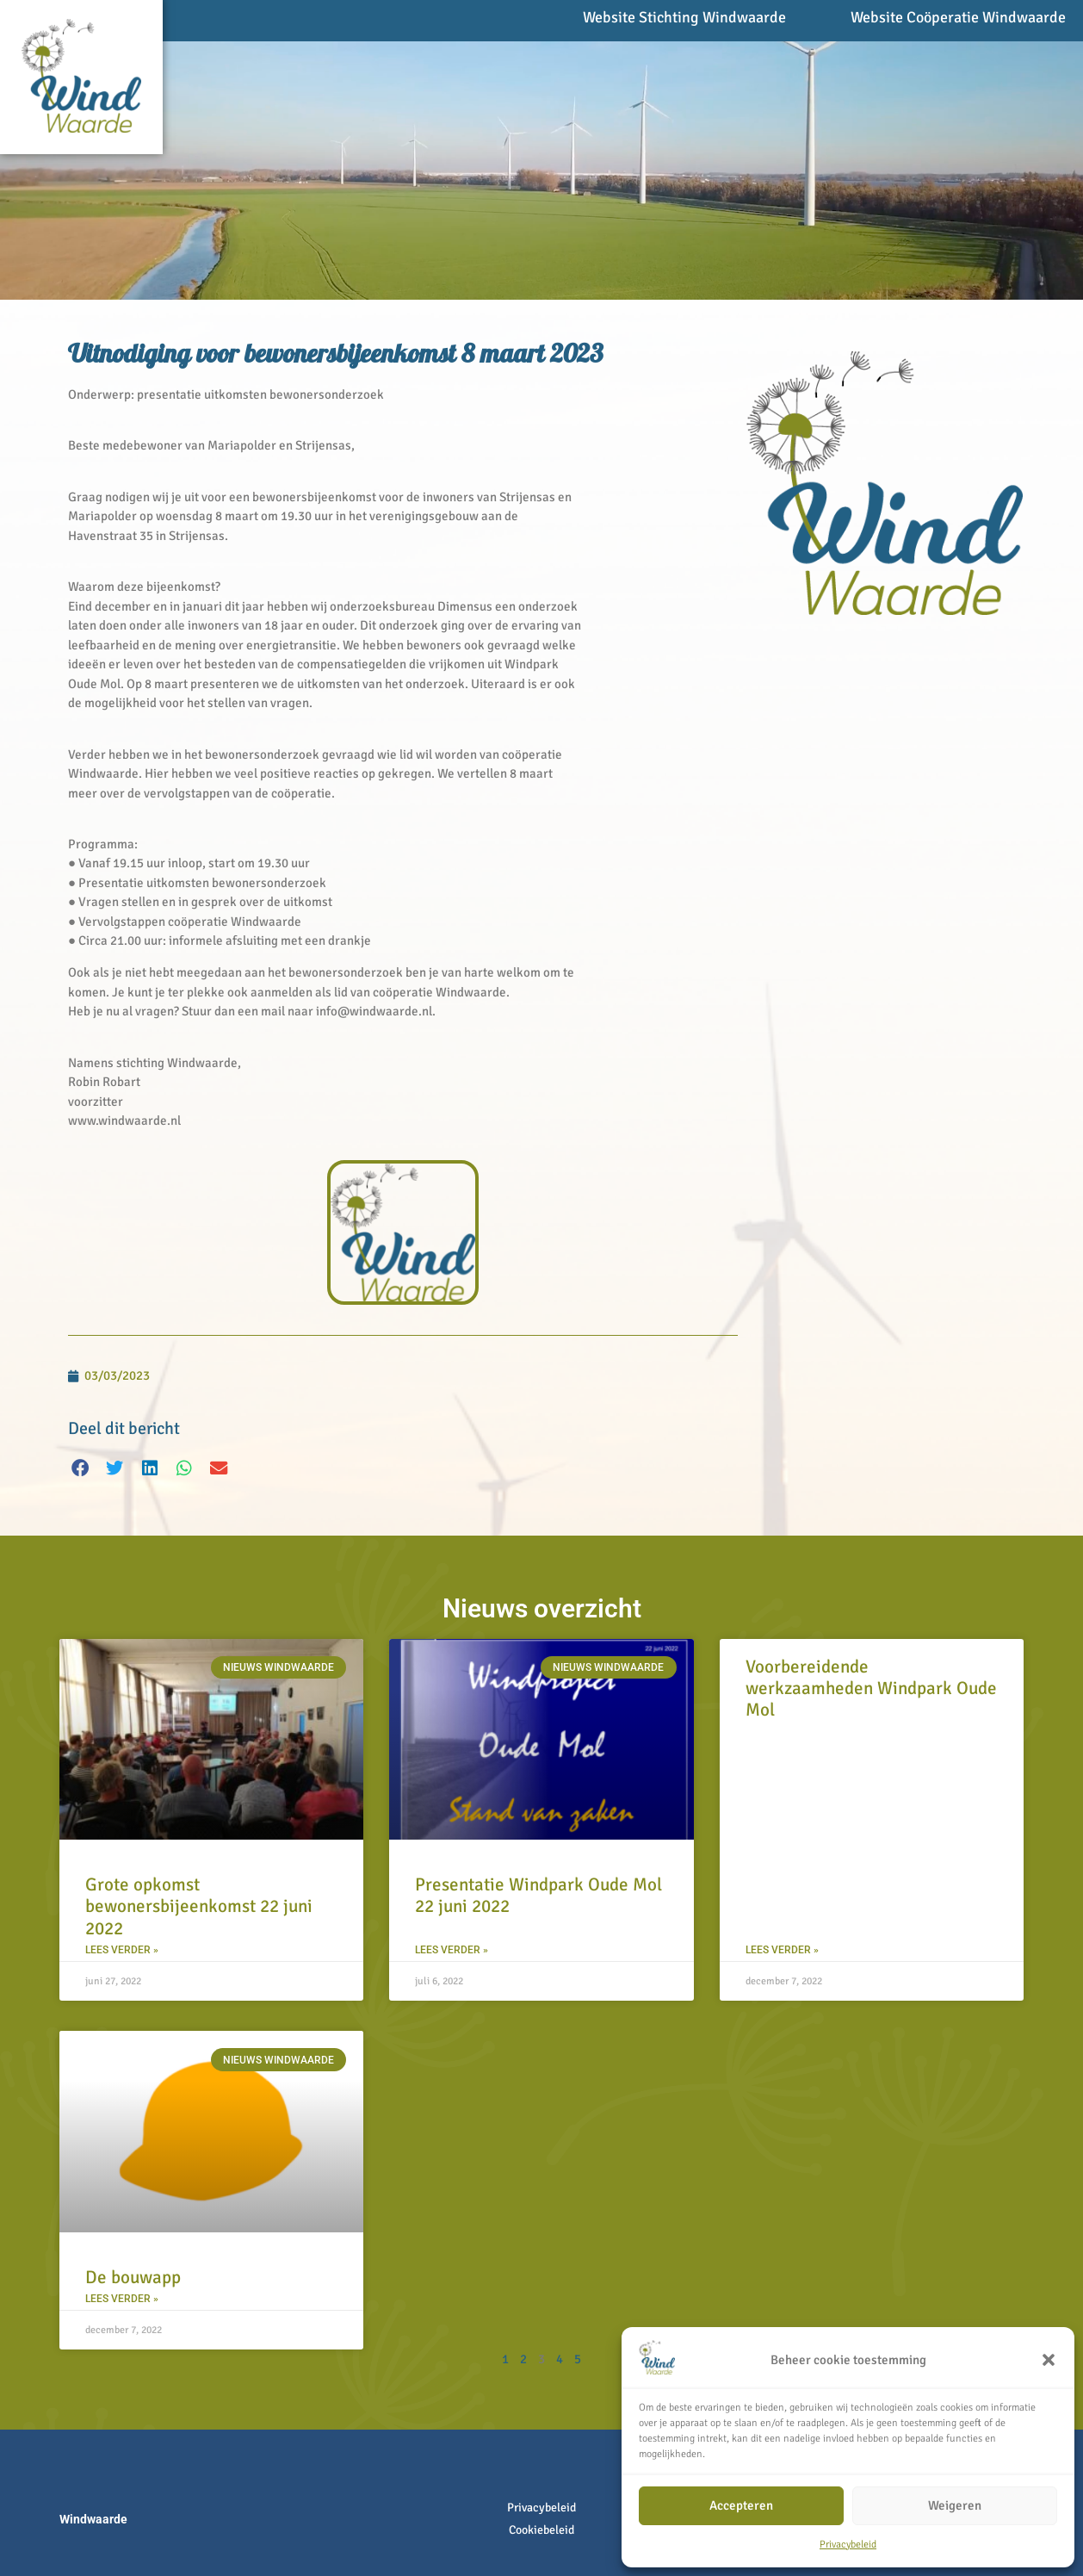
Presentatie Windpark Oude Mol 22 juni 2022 (538, 1895)
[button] (1048, 2359)
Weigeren (954, 2505)
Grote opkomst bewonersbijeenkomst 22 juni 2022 (199, 1906)
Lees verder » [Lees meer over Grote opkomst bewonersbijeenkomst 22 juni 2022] (121, 1950)
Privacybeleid (848, 2544)
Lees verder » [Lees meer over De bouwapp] (121, 2299)
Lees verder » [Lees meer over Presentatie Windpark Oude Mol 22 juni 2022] (451, 1950)
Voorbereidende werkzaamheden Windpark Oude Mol (871, 1688)
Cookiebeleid (541, 2530)
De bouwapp (133, 2277)
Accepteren (741, 2505)
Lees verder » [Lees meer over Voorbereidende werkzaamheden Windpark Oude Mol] (782, 1950)
